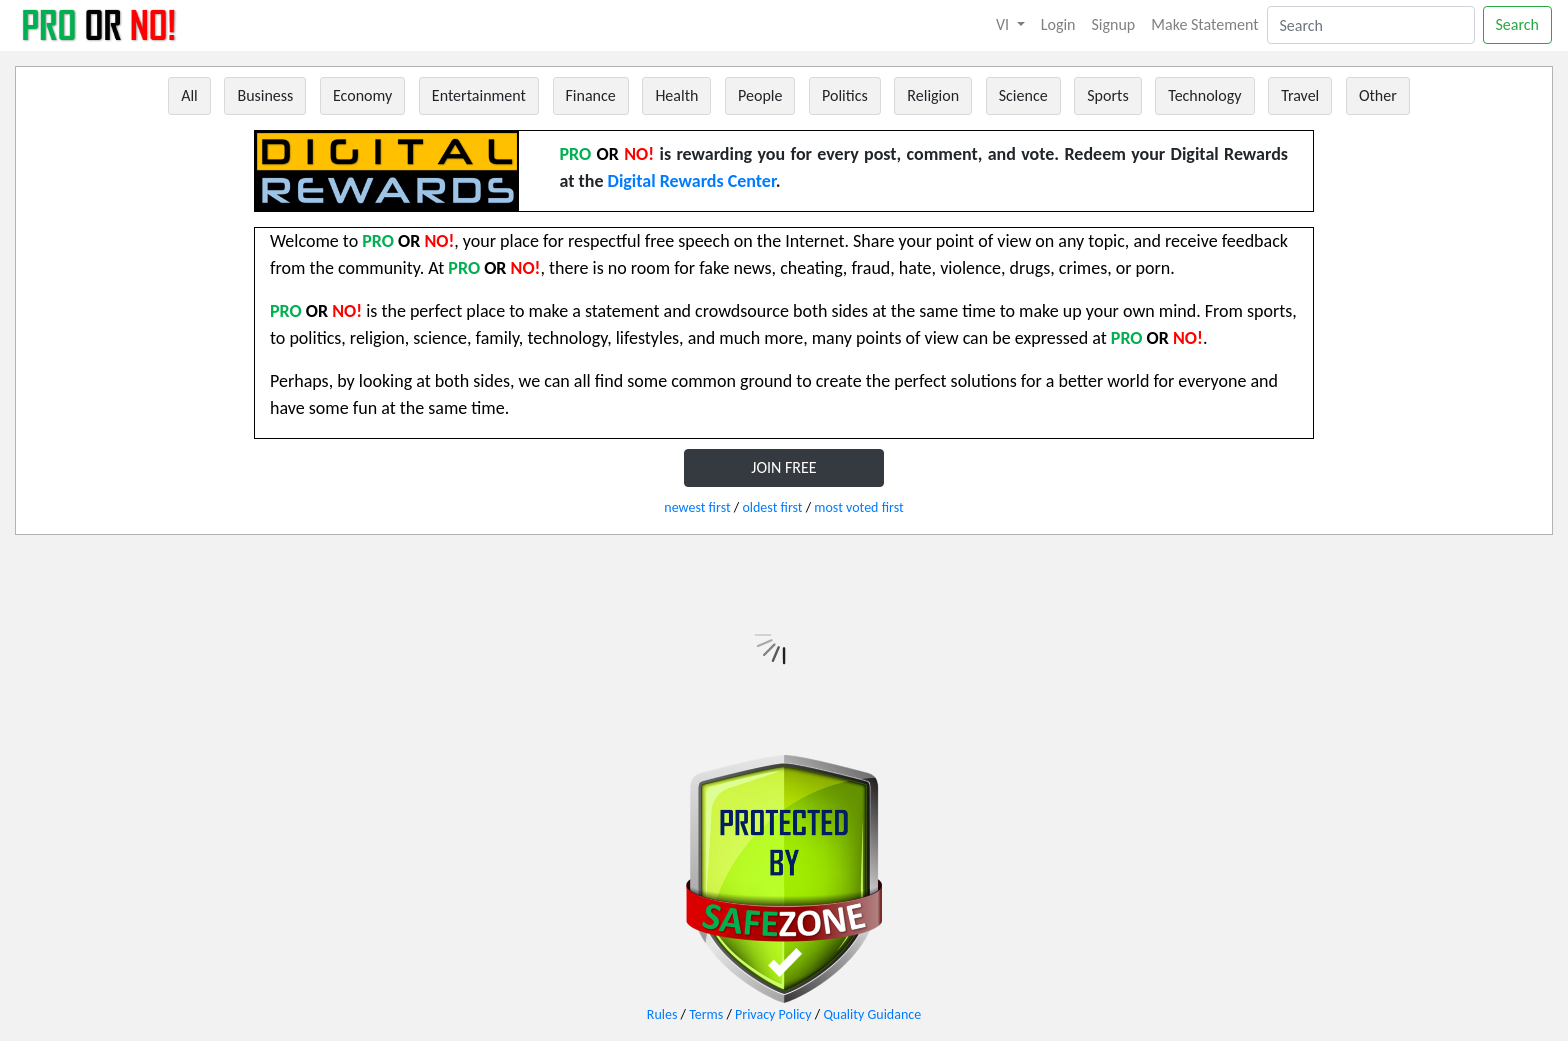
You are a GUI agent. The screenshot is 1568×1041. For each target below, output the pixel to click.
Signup (1114, 24)
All (189, 95)
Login (1058, 24)
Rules (662, 1014)
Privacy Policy (773, 1014)
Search (1518, 24)
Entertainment (479, 95)
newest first (697, 507)
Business (265, 95)
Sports (1107, 95)
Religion (933, 95)
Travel (1300, 95)
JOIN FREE (783, 467)
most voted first (858, 507)
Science (1023, 95)
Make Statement (1204, 24)
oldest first (772, 507)
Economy (362, 95)
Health (676, 95)
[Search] (1371, 25)
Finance (591, 95)
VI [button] (1004, 24)
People (760, 95)
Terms (706, 1014)
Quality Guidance (872, 1014)
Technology (1204, 95)
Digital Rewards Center (692, 181)
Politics (845, 95)
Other (1378, 95)
